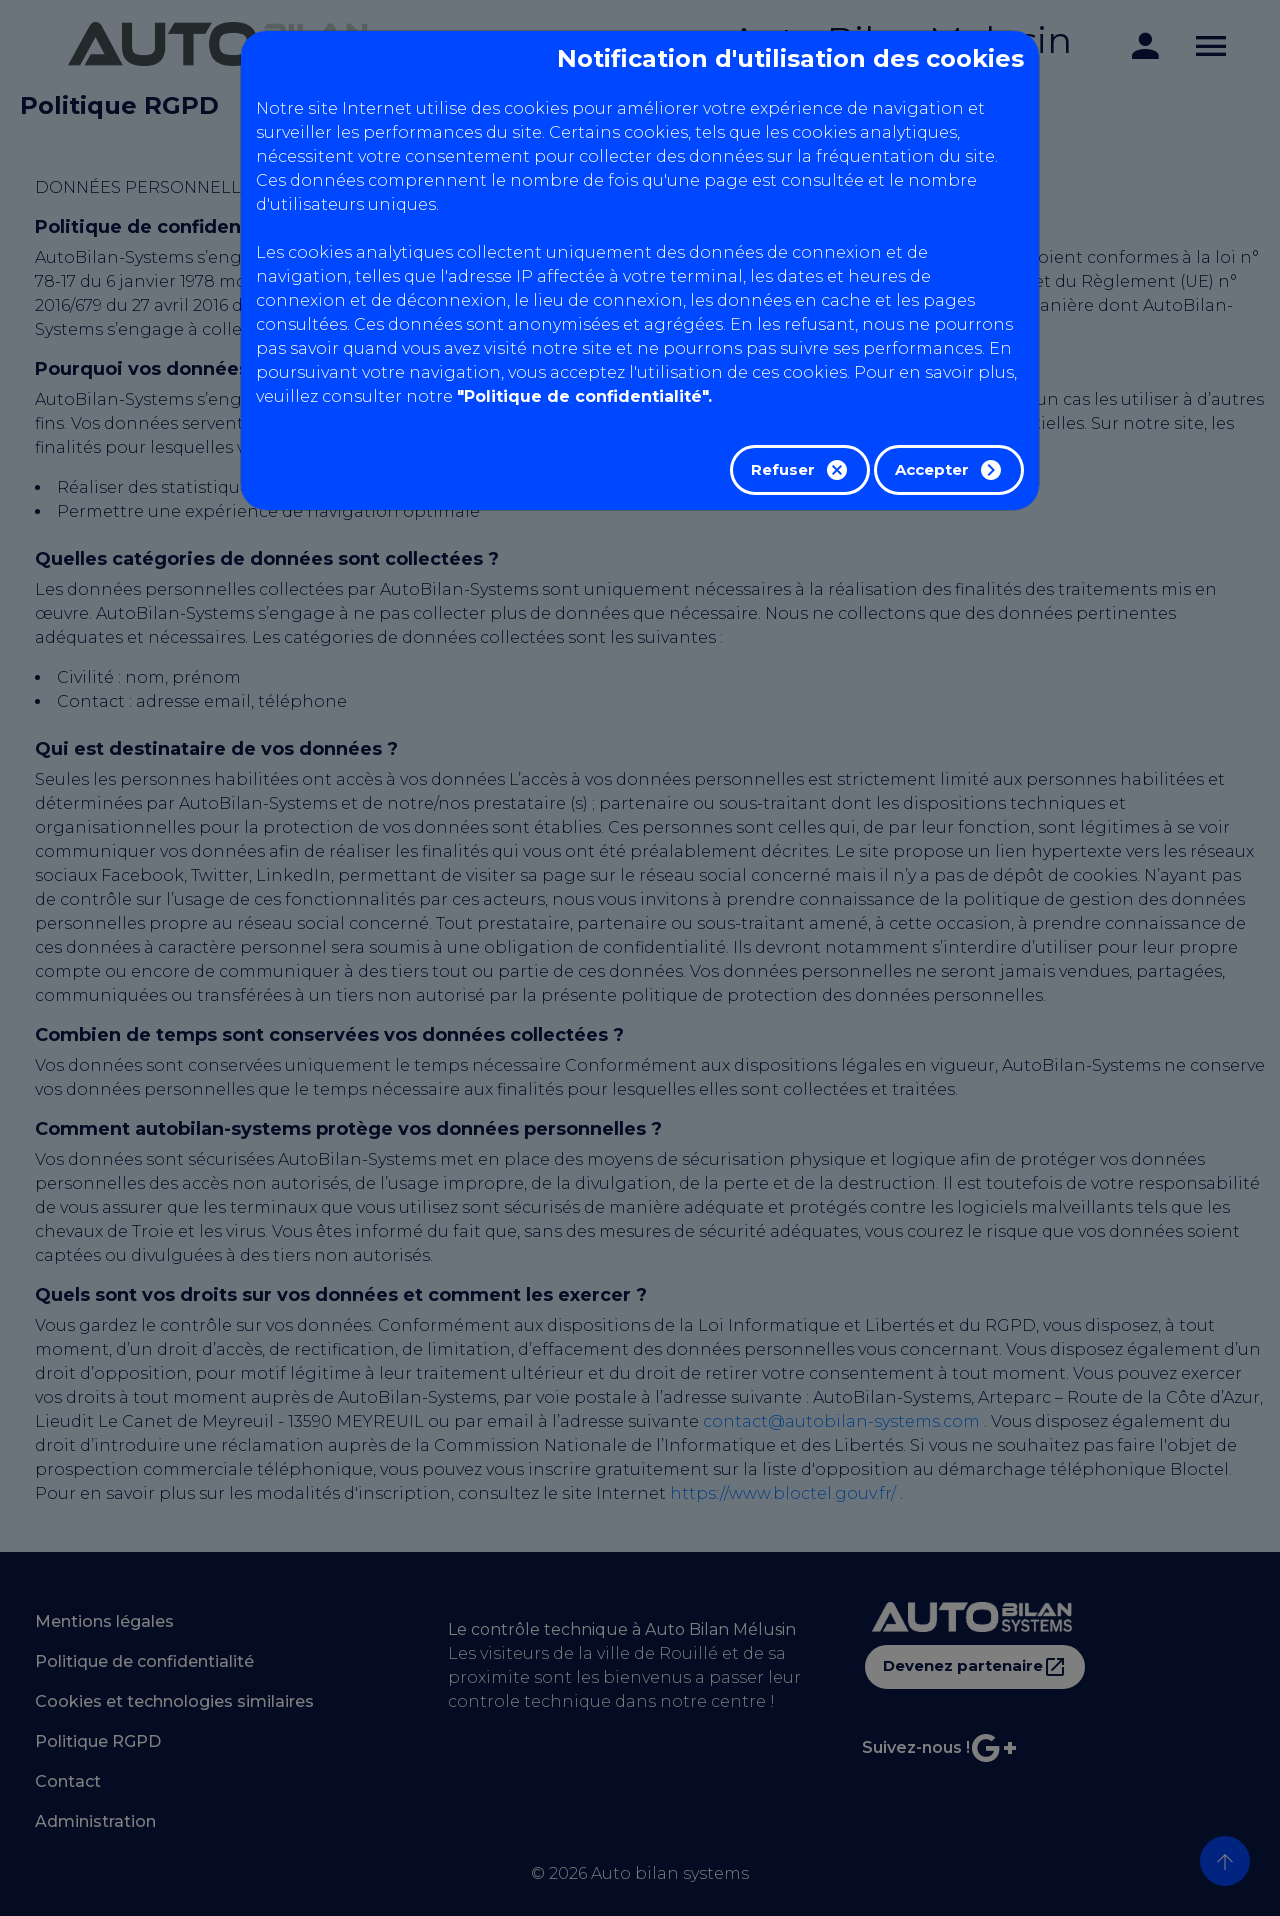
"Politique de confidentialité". (584, 396)
